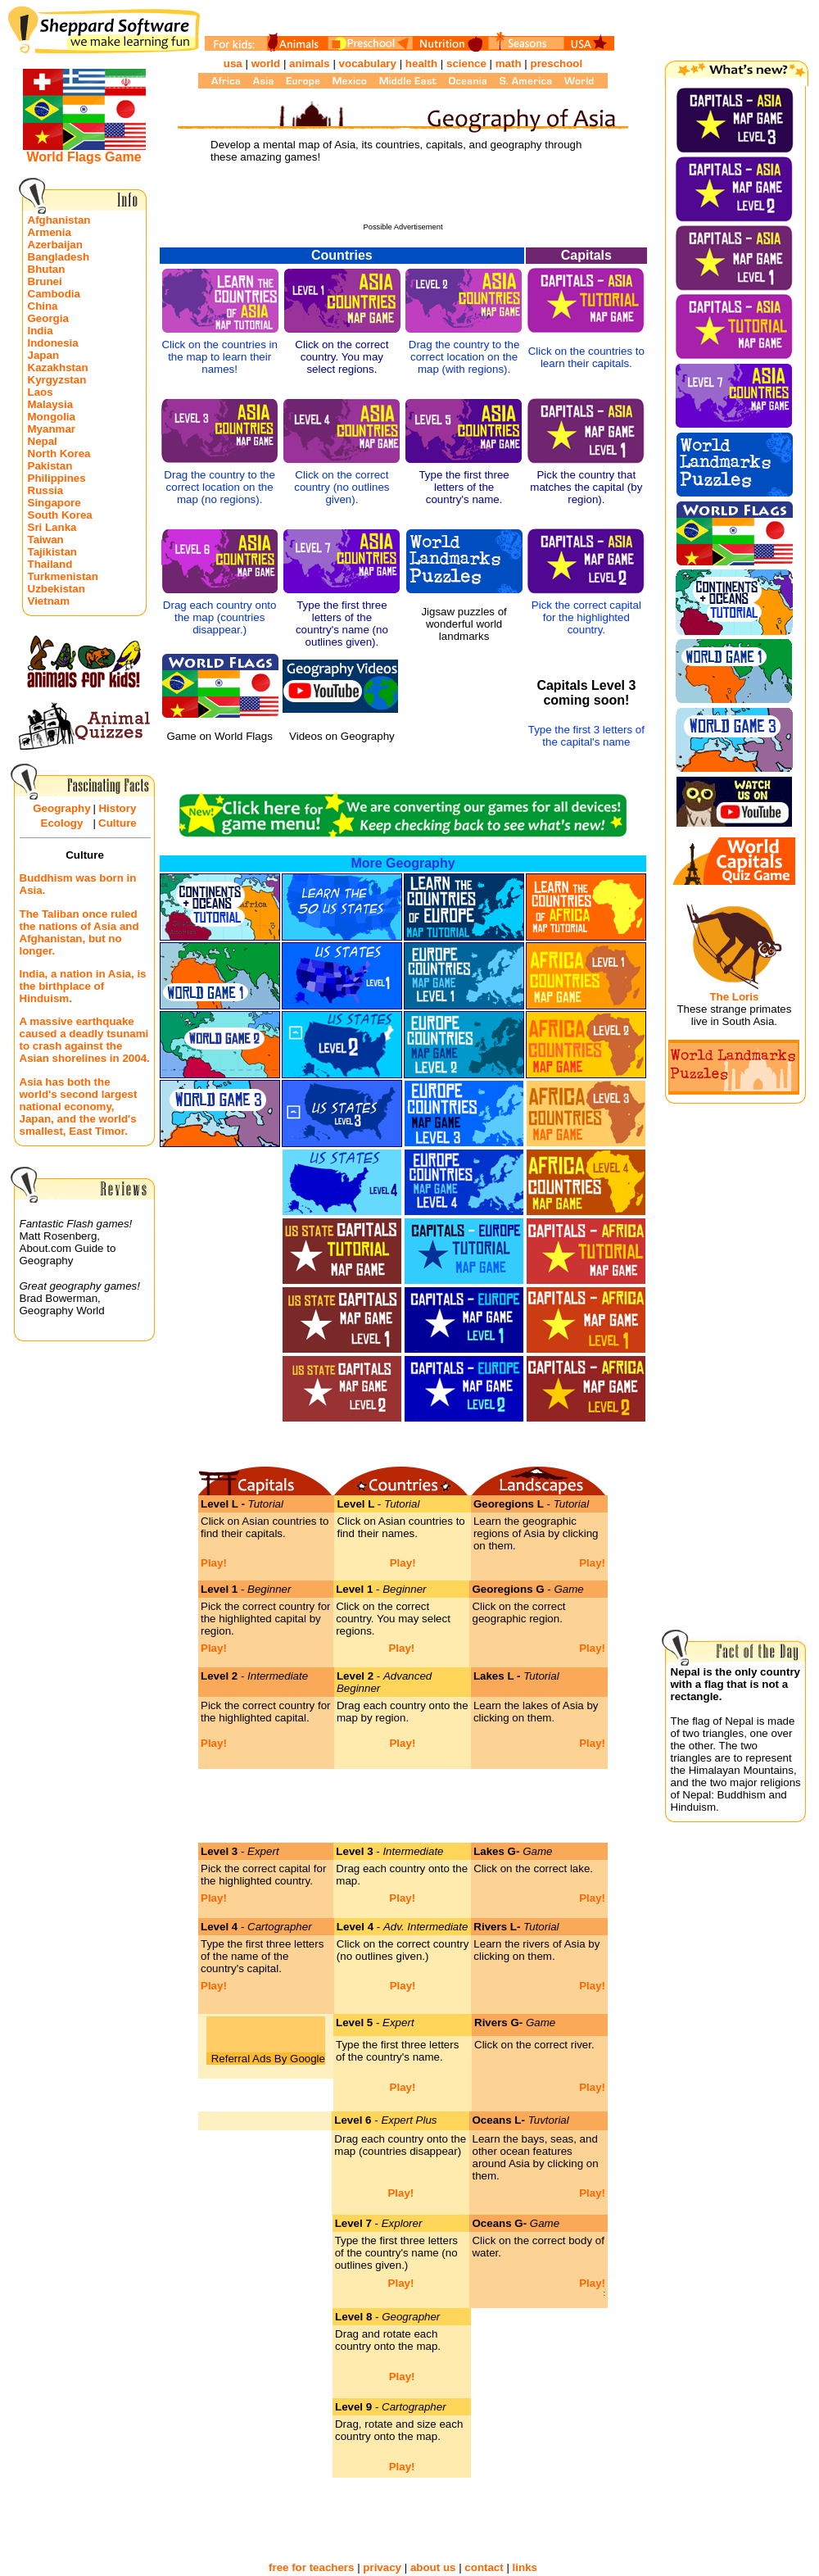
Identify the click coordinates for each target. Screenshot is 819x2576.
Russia (46, 490)
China (43, 306)
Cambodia (54, 294)
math (508, 63)
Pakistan (50, 466)
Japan (44, 355)
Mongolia (52, 416)
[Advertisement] (403, 198)
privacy (382, 2567)
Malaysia (51, 404)
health (421, 63)
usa (233, 63)
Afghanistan (59, 220)
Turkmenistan (63, 576)
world (266, 63)
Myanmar (52, 429)
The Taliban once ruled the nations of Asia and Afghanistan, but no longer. (79, 932)
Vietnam (49, 601)
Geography (61, 808)
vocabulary (367, 63)
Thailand (50, 564)
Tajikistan (53, 552)
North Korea (59, 453)
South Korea (60, 515)
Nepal (42, 441)
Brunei (45, 281)
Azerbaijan (55, 244)
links (525, 2567)
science (466, 63)
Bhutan (47, 269)
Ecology (62, 823)
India (40, 330)
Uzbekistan (56, 589)
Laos (40, 392)
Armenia (49, 232)
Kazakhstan (58, 367)
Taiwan (46, 539)
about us (433, 2567)
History (117, 808)
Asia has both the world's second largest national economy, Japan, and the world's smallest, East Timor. (79, 1106)
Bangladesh (59, 257)
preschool (556, 63)
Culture (117, 823)
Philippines (57, 478)
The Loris (733, 997)
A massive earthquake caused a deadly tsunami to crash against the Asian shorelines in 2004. (85, 1039)
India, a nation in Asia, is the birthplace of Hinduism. (83, 986)
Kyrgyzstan (57, 380)
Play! (214, 1563)
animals (309, 63)
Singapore (54, 503)
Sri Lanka (52, 527)
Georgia (48, 318)
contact (483, 2567)
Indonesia (53, 343)
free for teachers (311, 2567)
